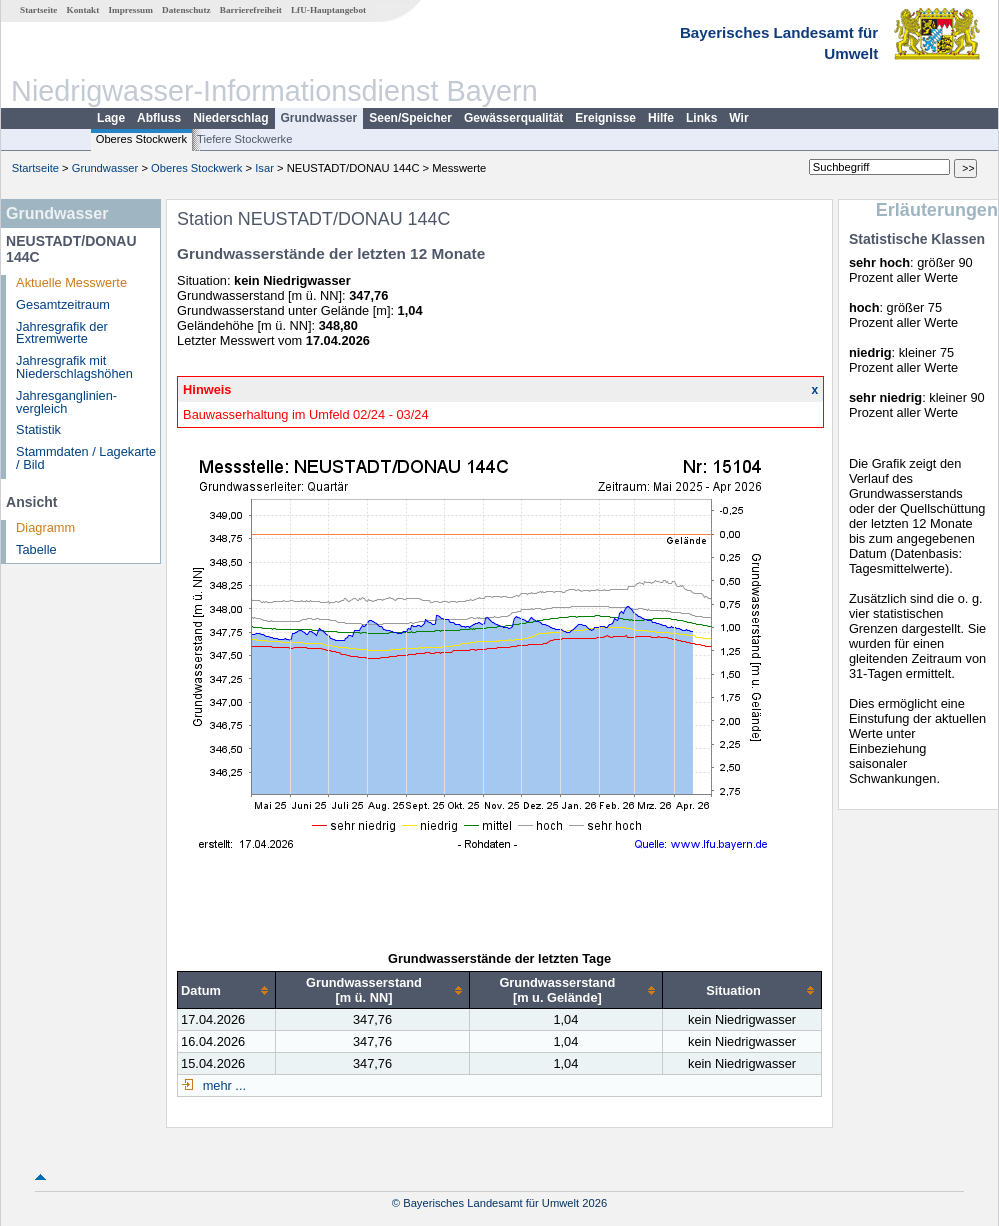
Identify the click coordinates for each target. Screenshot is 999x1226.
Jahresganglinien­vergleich (66, 402)
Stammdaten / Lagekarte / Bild (86, 458)
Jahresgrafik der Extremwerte (62, 333)
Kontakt (83, 10)
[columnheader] (227, 990)
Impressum (131, 10)
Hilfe (661, 118)
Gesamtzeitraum (63, 304)
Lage (111, 118)
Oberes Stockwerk (141, 139)
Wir (738, 118)
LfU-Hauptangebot (328, 10)
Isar (264, 168)
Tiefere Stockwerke (244, 139)
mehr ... (222, 1085)
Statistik (38, 429)
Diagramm (45, 527)
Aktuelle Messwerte (71, 282)
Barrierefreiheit (251, 10)
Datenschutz (186, 10)
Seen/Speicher (410, 118)
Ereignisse (605, 118)
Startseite (38, 10)
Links (701, 118)
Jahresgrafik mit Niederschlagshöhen (74, 367)
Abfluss (159, 118)
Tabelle (36, 549)
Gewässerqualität (513, 118)
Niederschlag (230, 118)
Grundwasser (319, 118)
